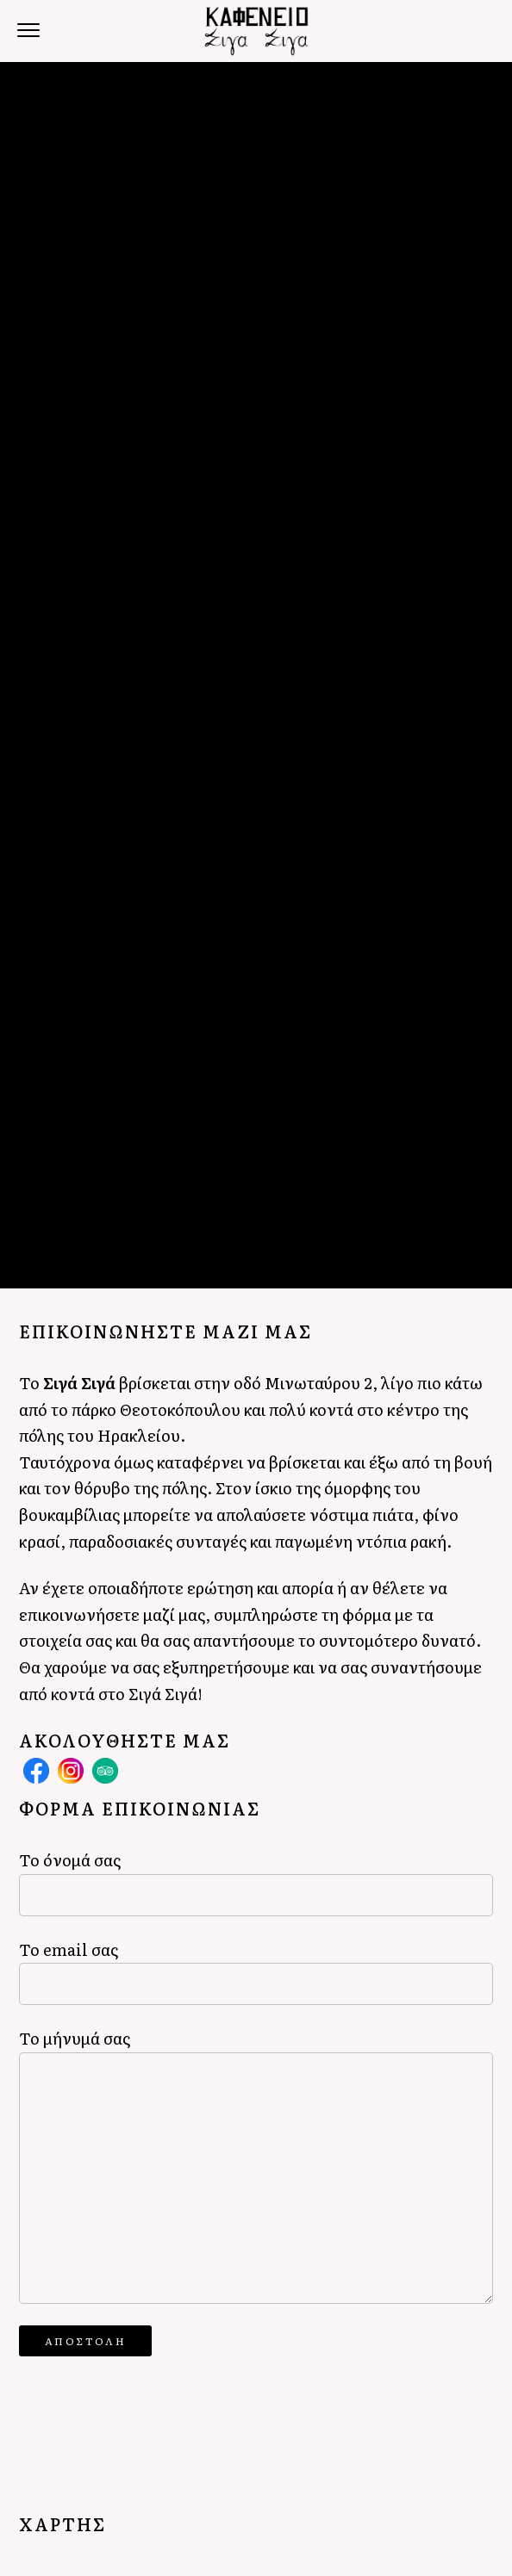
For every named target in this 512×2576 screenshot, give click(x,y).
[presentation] (150, 2410)
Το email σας (256, 1971)
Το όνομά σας (256, 1881)
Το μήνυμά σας (256, 2165)
